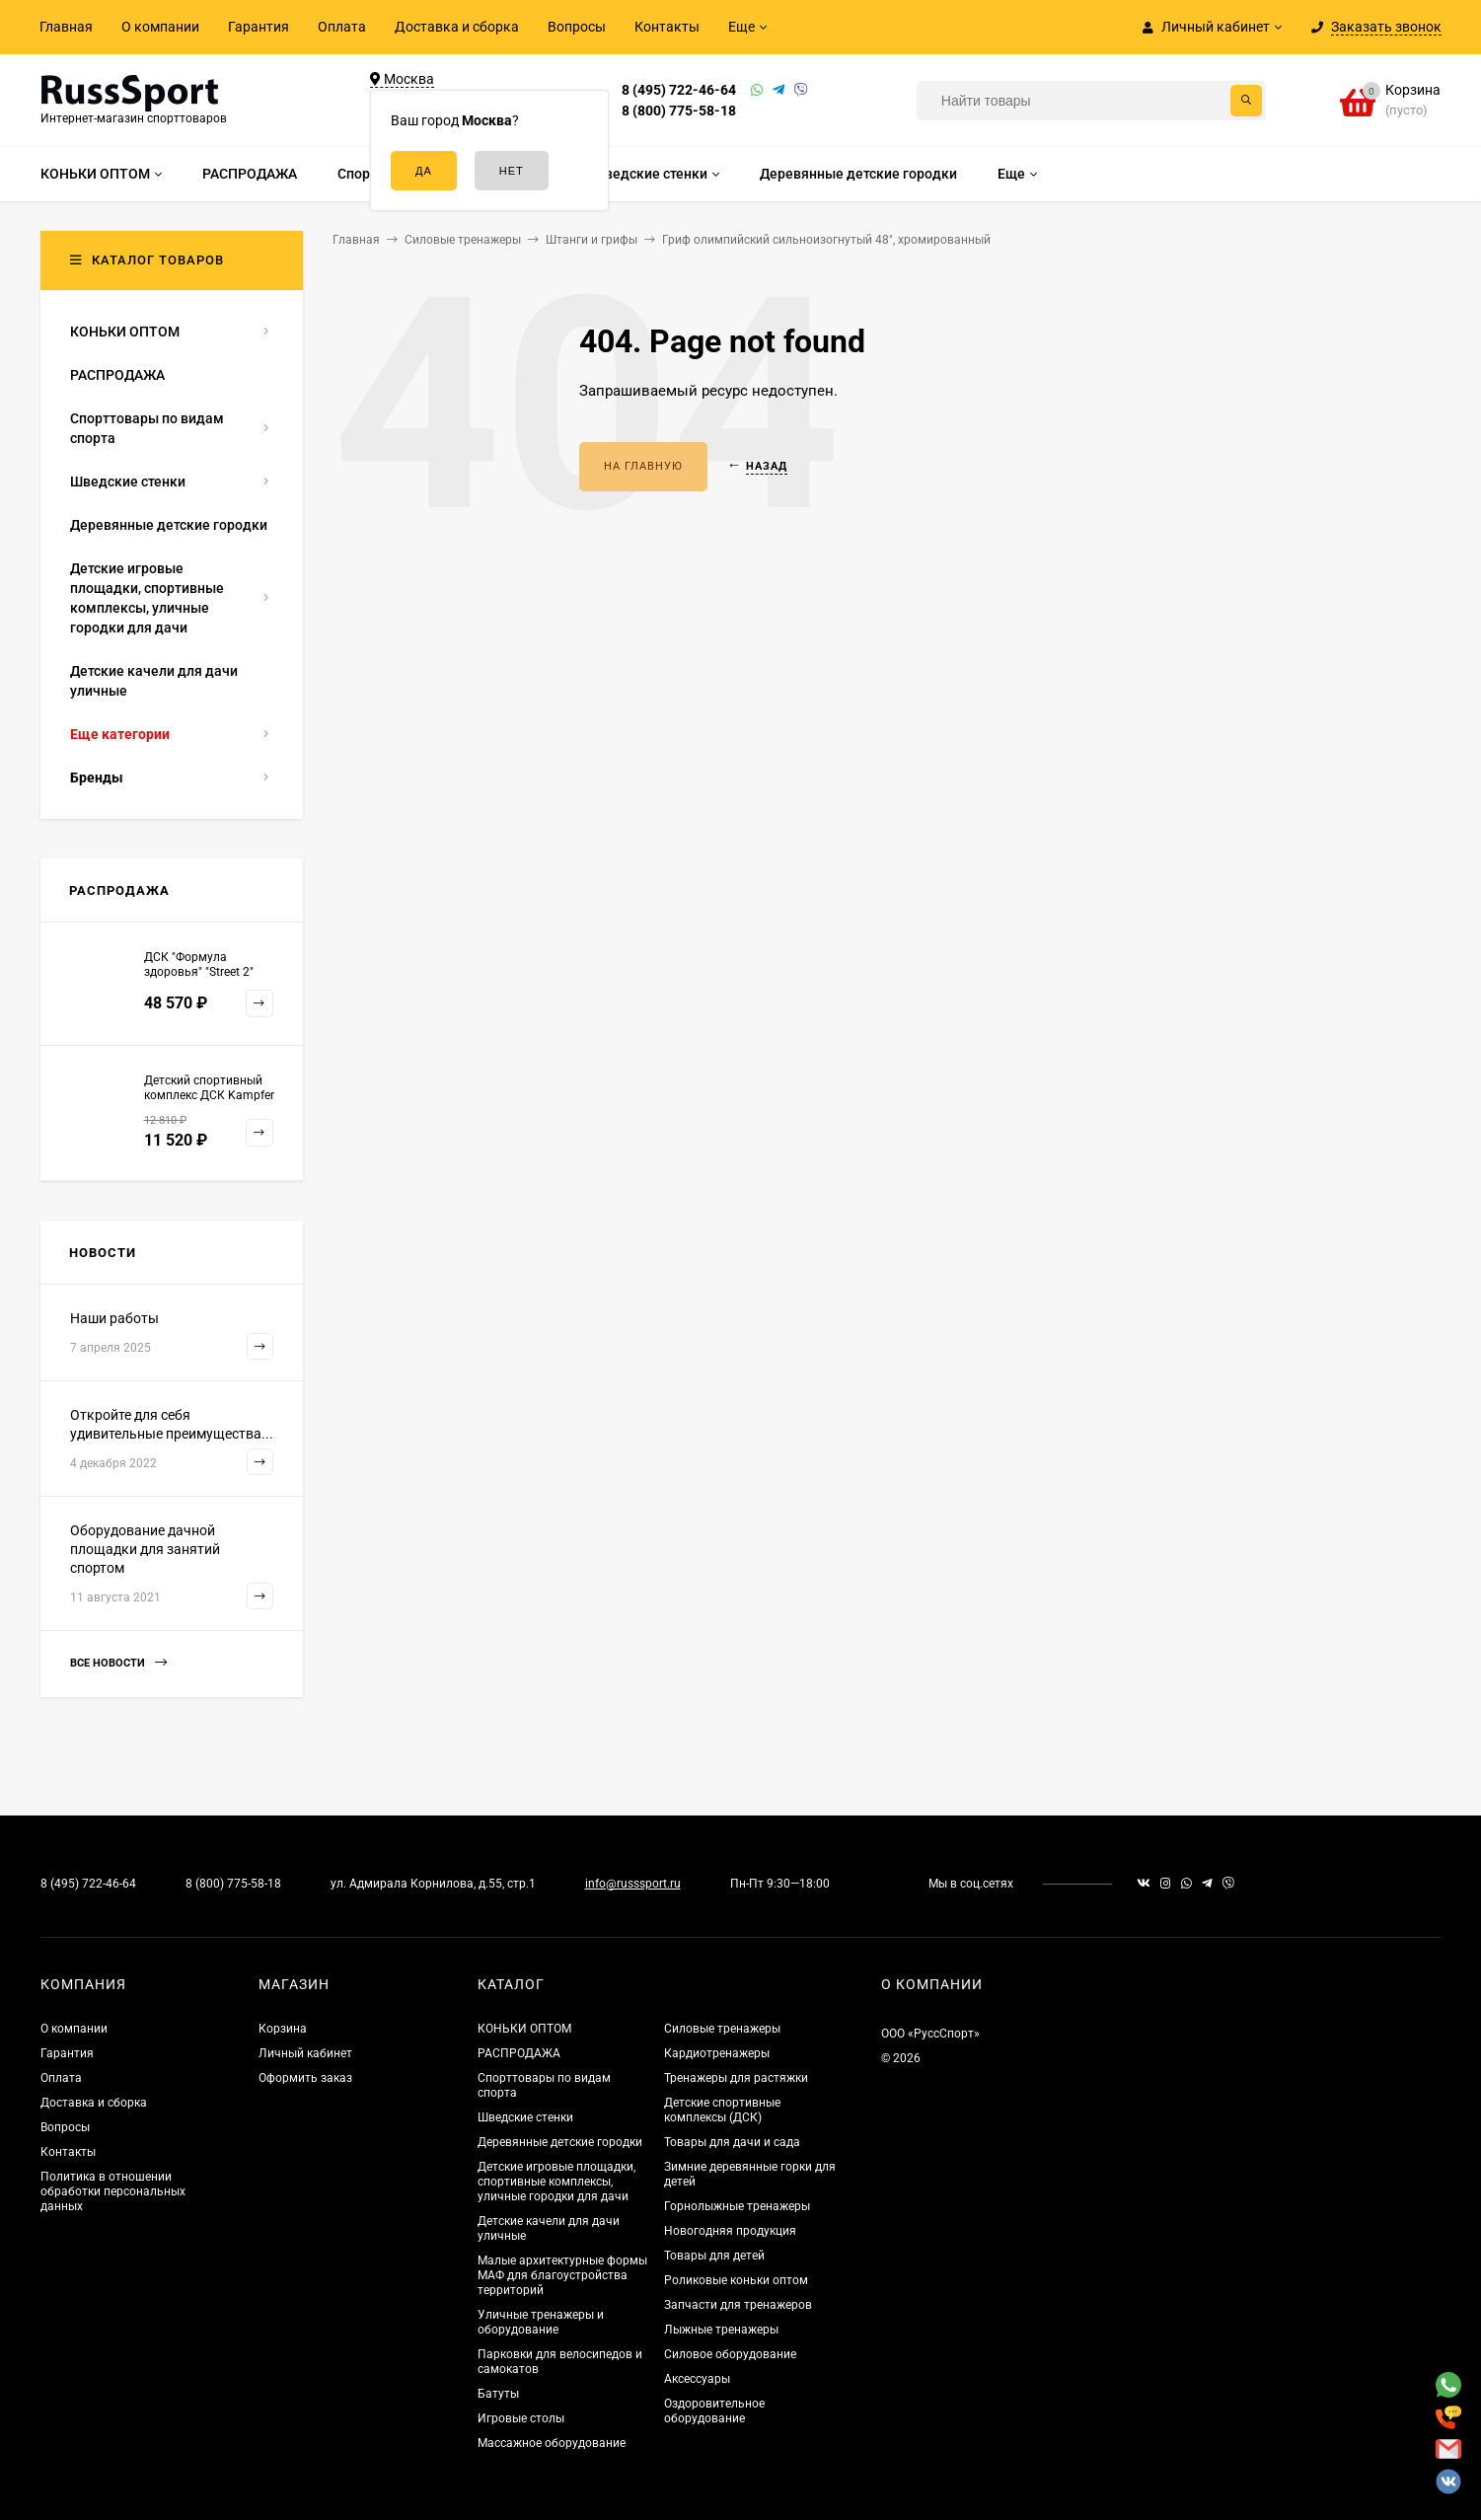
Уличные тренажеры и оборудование (541, 2322)
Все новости (118, 1663)
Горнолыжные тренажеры (737, 2206)
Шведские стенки (525, 2117)
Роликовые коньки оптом (736, 2280)
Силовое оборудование (730, 2354)
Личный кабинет (305, 2053)
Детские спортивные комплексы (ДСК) (722, 2110)
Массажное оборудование (552, 2443)
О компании (160, 27)
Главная (66, 27)
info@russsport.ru (633, 1883)
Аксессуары (697, 2379)
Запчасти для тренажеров (738, 2305)
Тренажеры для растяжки (736, 2078)
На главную (643, 466)
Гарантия (258, 27)
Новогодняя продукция (730, 2231)
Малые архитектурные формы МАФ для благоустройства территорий (562, 2275)
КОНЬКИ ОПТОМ (524, 2029)
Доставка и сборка (457, 27)
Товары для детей (714, 2255)
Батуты (498, 2394)
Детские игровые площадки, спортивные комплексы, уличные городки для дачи (556, 2181)
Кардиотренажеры (717, 2053)
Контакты (667, 27)
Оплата (342, 27)
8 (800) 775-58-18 (679, 110)
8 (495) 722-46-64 (679, 90)
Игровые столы (521, 2418)
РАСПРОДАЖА (519, 2053)
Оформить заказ (305, 2078)
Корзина (283, 2029)
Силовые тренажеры (722, 2029)
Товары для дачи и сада (732, 2142)
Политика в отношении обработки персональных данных (112, 2191)
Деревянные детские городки (560, 2142)
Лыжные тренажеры (721, 2329)
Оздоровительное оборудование (714, 2411)
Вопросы (577, 27)
